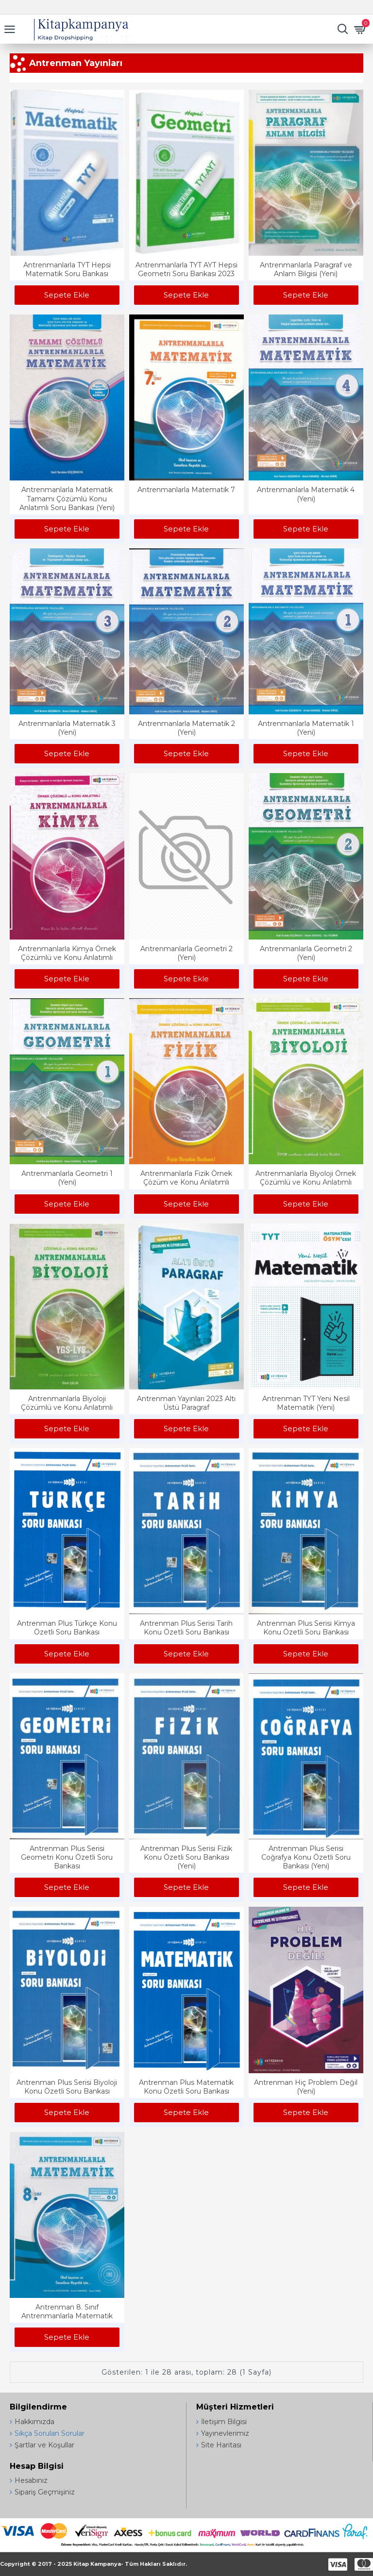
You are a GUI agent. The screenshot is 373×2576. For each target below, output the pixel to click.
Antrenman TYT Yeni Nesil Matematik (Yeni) (306, 1403)
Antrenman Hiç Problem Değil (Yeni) (305, 2087)
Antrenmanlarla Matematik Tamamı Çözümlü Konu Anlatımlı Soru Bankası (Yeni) (67, 498)
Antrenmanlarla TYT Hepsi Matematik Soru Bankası (67, 269)
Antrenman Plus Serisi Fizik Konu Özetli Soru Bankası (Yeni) (186, 1857)
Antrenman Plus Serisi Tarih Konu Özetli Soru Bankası (186, 1627)
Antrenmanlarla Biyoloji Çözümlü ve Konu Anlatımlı (67, 1403)
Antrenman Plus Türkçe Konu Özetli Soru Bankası (67, 1627)
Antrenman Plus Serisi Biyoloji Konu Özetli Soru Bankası (67, 2087)
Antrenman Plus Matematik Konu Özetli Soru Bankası (186, 2087)
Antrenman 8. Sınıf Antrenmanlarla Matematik (67, 2311)
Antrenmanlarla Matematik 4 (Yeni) (306, 494)
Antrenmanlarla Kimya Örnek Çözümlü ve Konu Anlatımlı (67, 953)
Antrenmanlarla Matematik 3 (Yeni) (67, 728)
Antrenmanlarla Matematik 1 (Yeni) (306, 728)
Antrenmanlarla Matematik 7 (186, 489)
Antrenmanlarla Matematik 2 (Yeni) (186, 728)
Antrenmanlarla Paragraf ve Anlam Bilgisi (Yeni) (306, 269)
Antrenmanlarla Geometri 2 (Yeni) (186, 953)
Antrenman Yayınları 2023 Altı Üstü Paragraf (186, 1403)
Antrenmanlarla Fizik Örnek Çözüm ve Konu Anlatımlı (186, 1178)
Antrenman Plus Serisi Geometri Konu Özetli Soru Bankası (67, 1857)
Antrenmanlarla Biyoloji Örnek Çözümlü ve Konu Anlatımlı (305, 1178)
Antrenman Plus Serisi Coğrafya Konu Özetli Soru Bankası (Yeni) (306, 1857)
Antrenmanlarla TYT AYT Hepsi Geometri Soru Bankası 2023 (186, 269)
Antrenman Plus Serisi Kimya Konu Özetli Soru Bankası (306, 1627)
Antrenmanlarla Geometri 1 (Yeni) (67, 1178)
